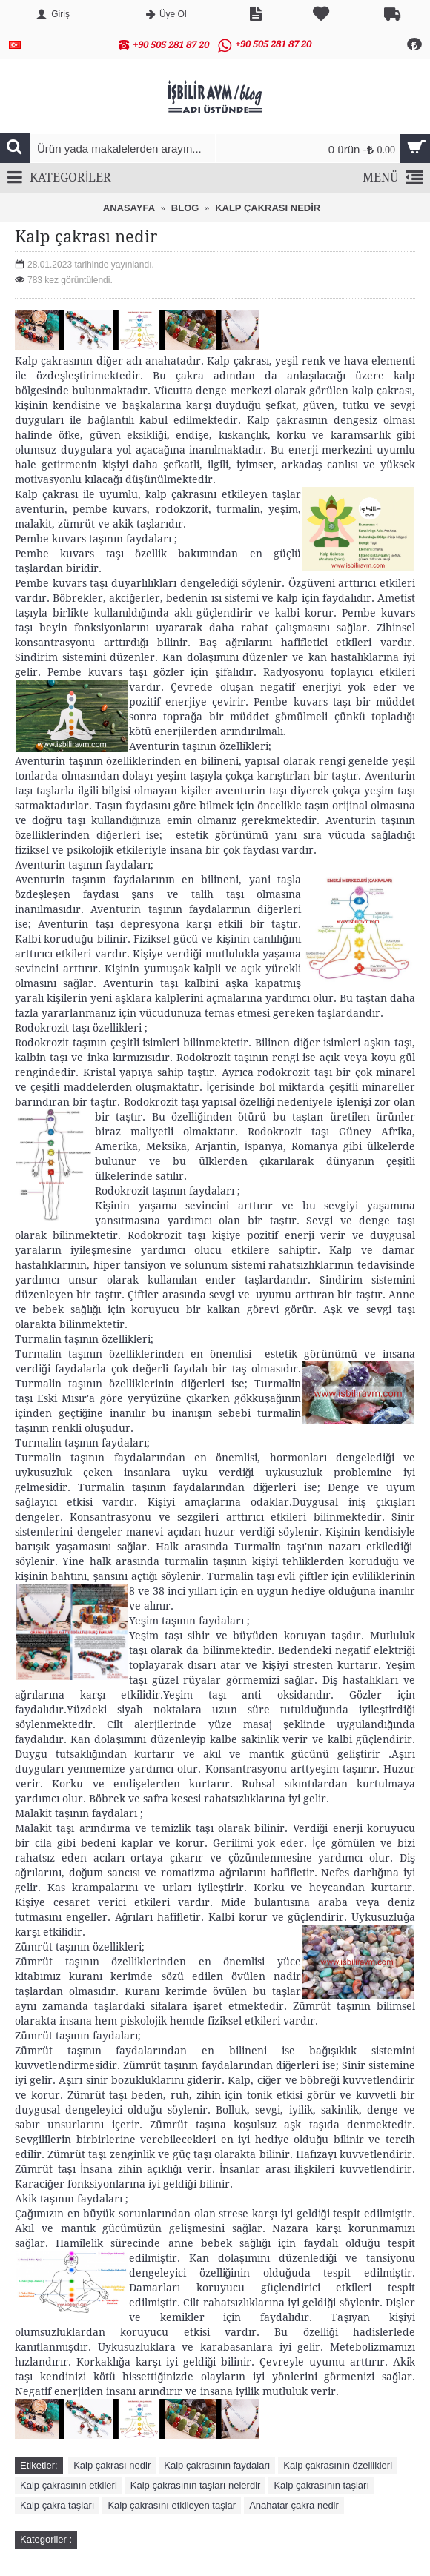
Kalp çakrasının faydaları (217, 2465)
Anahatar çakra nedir (294, 2505)
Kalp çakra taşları (57, 2505)
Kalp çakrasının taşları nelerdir (195, 2485)
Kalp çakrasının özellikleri (337, 2465)
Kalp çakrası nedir (111, 2465)
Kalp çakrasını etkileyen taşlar (172, 2505)
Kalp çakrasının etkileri (68, 2485)
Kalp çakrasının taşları (321, 2485)
